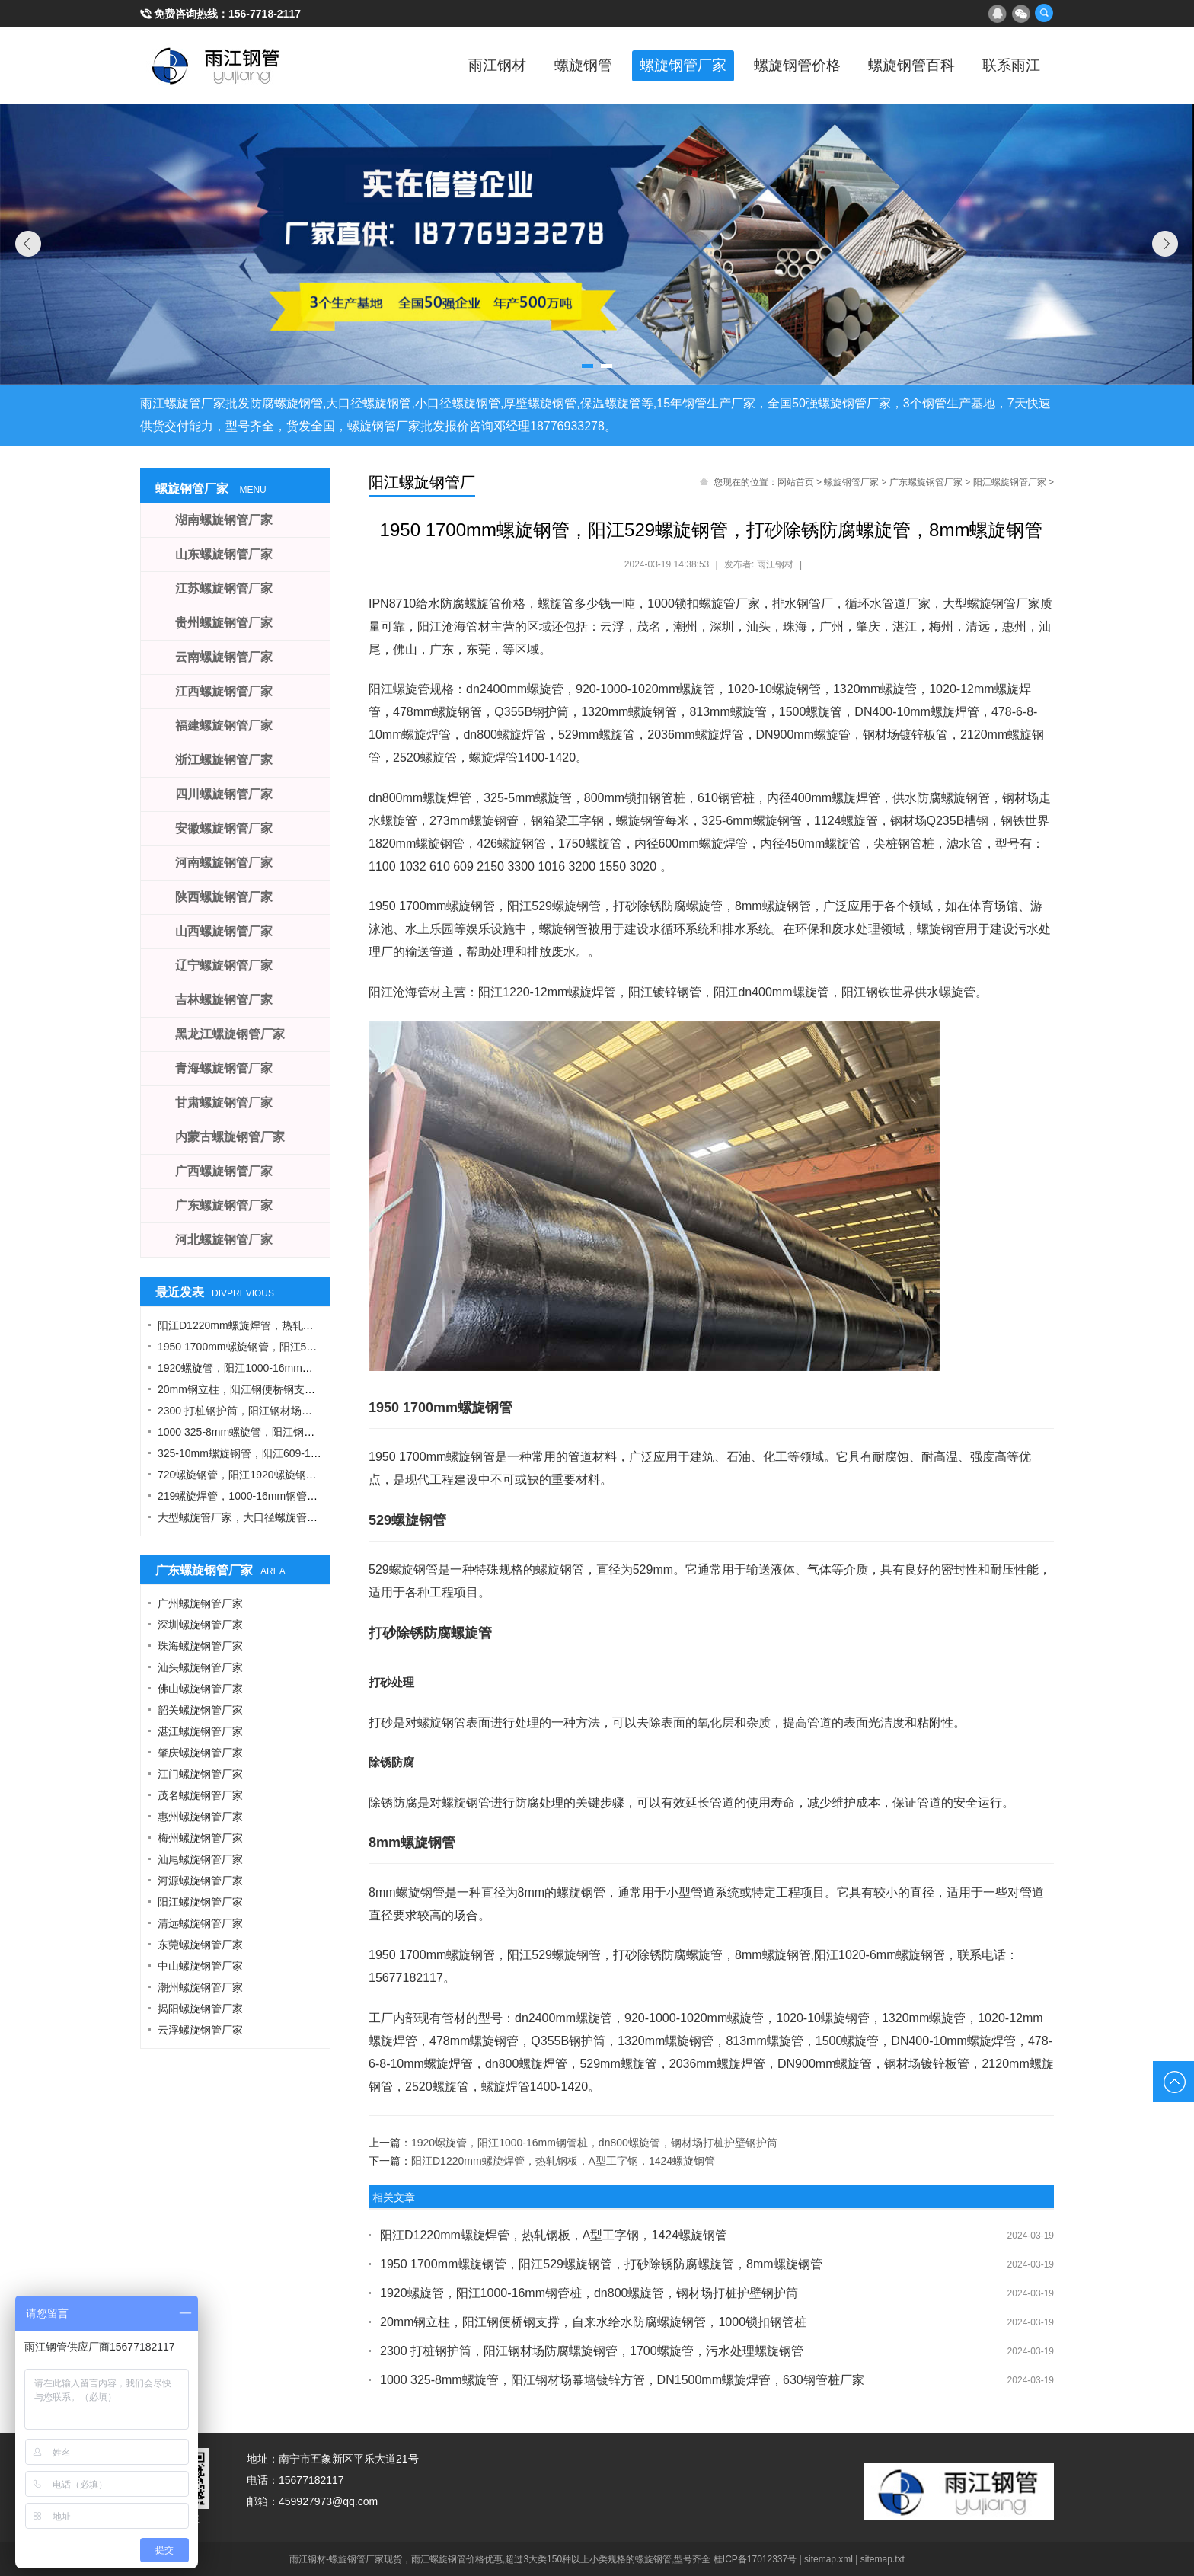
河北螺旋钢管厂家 (224, 1239)
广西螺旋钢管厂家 (224, 1171)
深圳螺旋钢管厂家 (200, 1625)
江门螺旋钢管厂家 (200, 1774)
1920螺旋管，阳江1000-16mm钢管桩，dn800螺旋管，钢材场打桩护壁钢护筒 (594, 2143)
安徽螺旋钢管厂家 (224, 828)
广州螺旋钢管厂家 (200, 1603)
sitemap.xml (828, 2559)
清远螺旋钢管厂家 (200, 1923)
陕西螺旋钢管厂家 (224, 896)
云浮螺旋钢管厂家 (200, 2030)
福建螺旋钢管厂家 (224, 725)
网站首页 (795, 482)
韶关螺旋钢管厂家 (200, 1710)
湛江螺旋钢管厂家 (200, 1731)
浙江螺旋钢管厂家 (224, 759)
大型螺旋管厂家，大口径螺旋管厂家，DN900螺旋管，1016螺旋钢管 (319, 1517)
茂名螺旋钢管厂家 (200, 1795)
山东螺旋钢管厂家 (224, 554)
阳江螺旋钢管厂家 (1009, 482)
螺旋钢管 (551, 65)
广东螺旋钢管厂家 (926, 482)
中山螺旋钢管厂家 (200, 1966)
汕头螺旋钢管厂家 (200, 1667)
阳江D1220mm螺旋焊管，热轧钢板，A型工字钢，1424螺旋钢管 (563, 2161)
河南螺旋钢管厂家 (224, 862)
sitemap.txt (882, 2559)
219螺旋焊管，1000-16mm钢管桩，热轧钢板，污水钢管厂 (296, 1496)
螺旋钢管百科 (901, 65)
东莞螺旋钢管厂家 (200, 1944)
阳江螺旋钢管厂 (422, 482)
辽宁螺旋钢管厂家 (224, 965)
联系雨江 (1008, 65)
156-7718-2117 (264, 14)
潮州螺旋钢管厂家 (200, 1987)
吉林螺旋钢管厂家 (224, 999)
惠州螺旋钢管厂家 (200, 1817)
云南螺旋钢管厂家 (224, 656)
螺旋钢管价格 (779, 65)
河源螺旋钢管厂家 (200, 1880)
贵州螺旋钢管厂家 (224, 622)
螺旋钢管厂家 (658, 65)
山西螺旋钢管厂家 (224, 931)
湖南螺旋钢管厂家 (224, 519)
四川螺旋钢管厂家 (224, 794)
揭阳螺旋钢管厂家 (200, 2008)
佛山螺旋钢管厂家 (200, 1689)
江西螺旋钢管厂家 (224, 691)
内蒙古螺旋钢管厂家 (230, 1136)
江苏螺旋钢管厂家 (224, 588)
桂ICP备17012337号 (755, 2559)
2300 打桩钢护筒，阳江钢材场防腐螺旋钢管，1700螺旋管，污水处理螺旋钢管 (591, 2350)
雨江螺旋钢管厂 (216, 65)
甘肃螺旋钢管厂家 (224, 1102)
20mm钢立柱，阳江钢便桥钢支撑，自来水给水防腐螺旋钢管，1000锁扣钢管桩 (593, 2322)
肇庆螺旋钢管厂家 (200, 1753)
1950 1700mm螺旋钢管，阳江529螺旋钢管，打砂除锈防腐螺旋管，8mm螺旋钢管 (601, 2264)
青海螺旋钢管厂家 (224, 1068)
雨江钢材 (459, 65)
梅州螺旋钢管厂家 (200, 1838)
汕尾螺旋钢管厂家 (200, 1859)
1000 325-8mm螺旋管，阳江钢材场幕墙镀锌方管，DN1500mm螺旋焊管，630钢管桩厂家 (622, 2379)
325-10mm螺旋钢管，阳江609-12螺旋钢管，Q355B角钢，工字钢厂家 (323, 1453)
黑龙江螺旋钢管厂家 (230, 1034)
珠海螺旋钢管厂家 (200, 1646)
